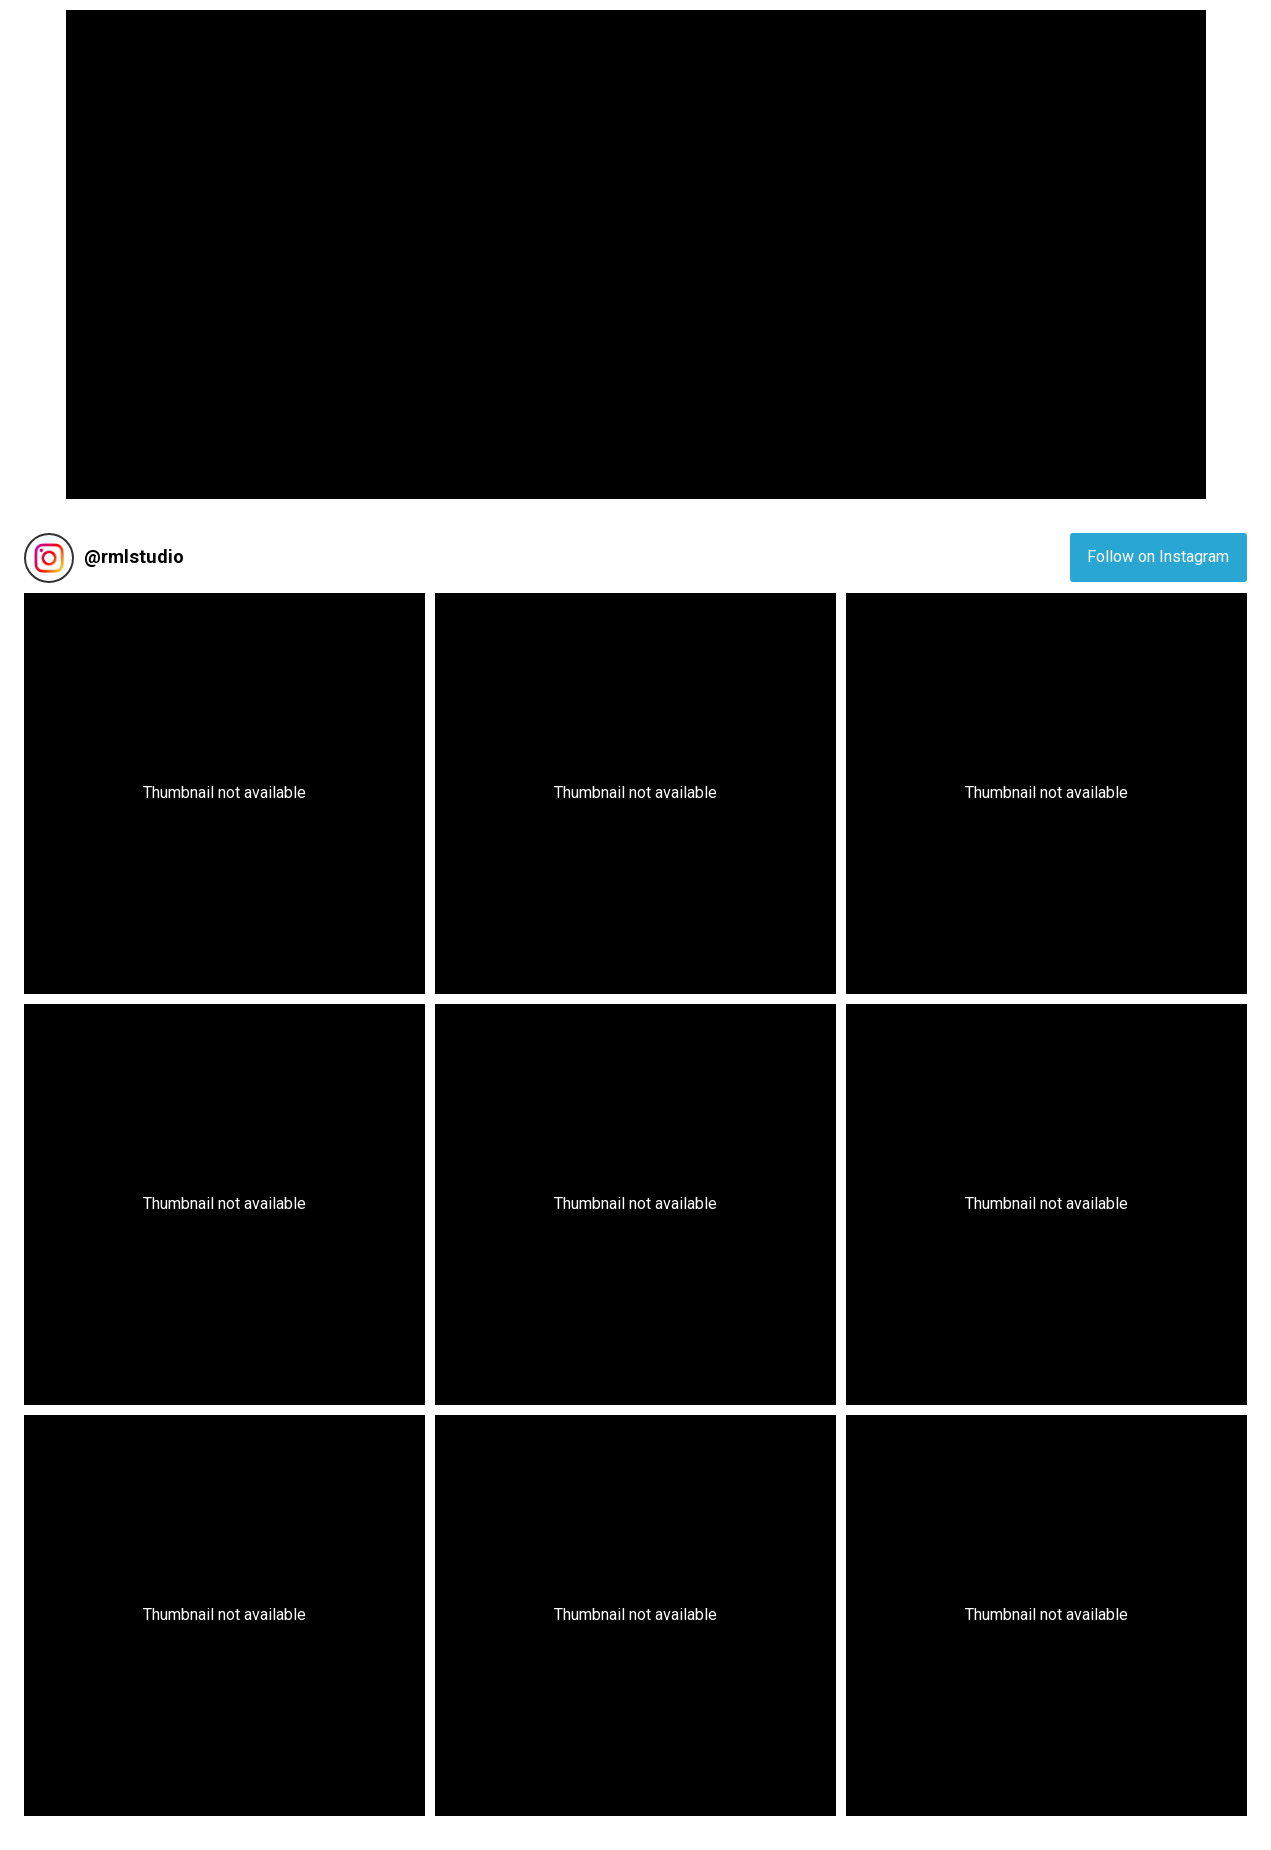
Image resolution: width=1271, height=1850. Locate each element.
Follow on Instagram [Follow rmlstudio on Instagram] (1158, 556)
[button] (224, 793)
